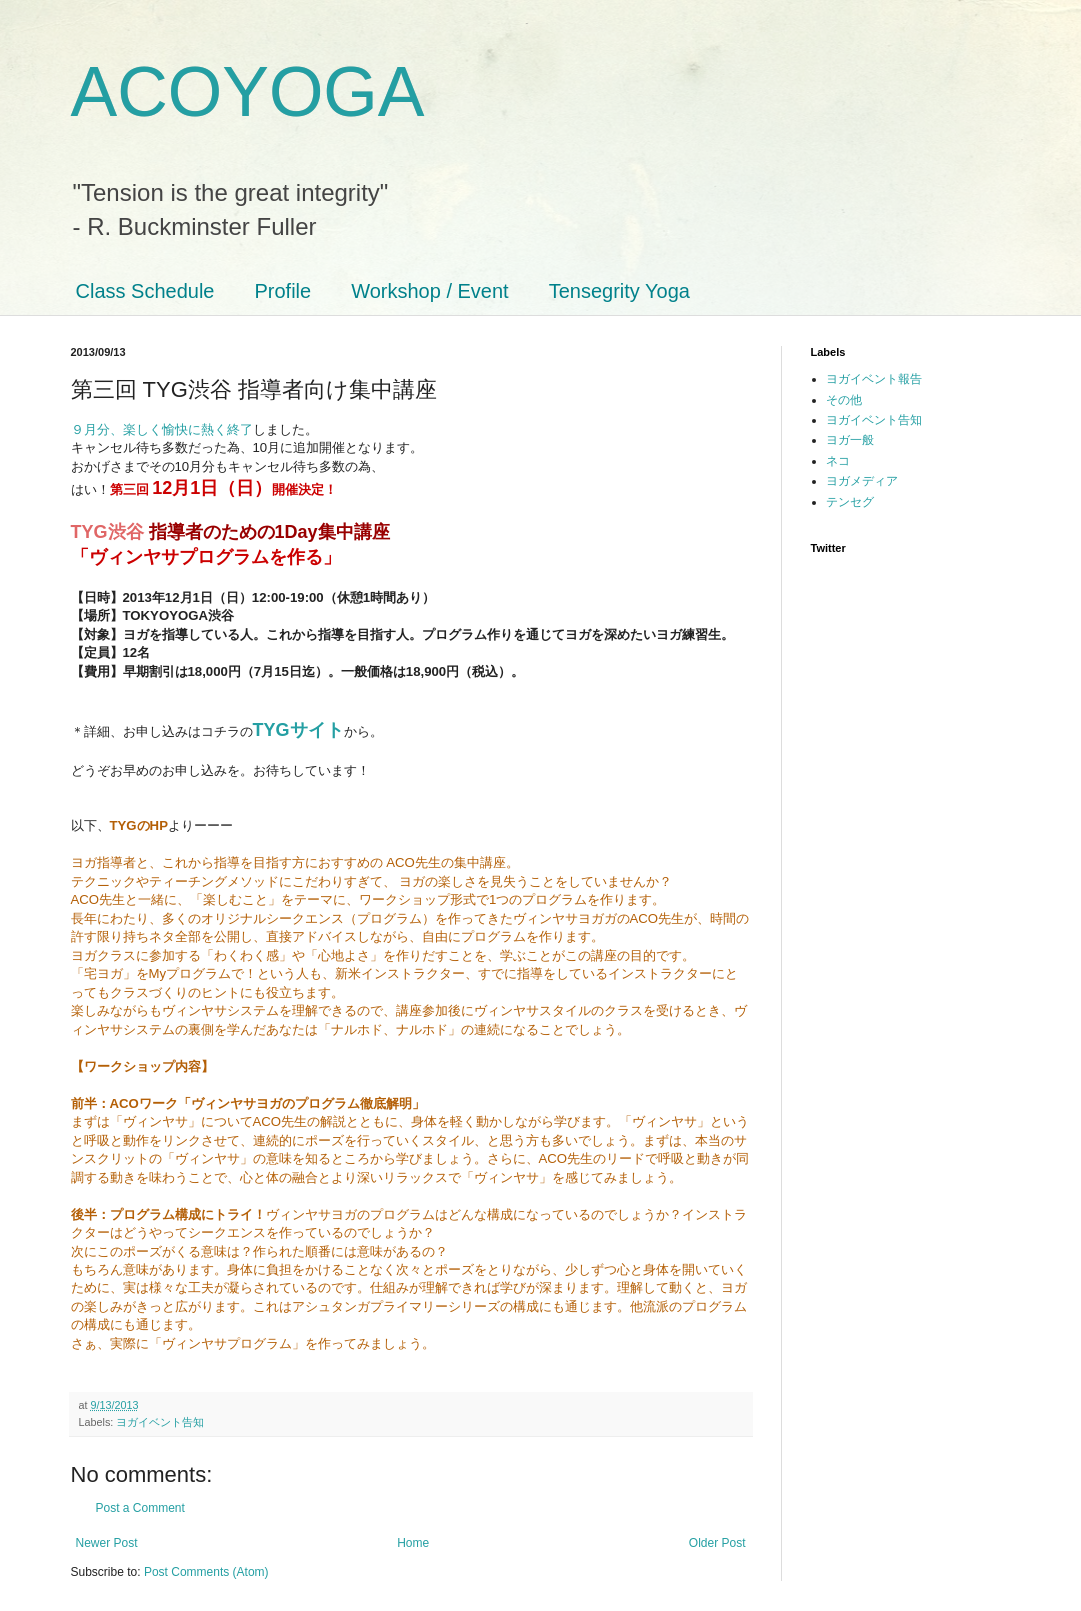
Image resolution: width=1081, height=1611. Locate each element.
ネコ (838, 461)
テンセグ (850, 502)
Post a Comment (140, 1508)
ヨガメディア (862, 481)
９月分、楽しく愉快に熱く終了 (162, 429)
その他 (844, 400)
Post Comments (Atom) (206, 1572)
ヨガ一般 (850, 440)
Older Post (717, 1543)
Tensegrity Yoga (619, 291)
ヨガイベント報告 (874, 379)
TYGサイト (298, 730)
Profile (282, 291)
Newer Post (107, 1543)
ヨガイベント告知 (160, 1422)
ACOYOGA (248, 92)
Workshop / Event (429, 291)
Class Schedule (145, 291)
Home (413, 1543)
